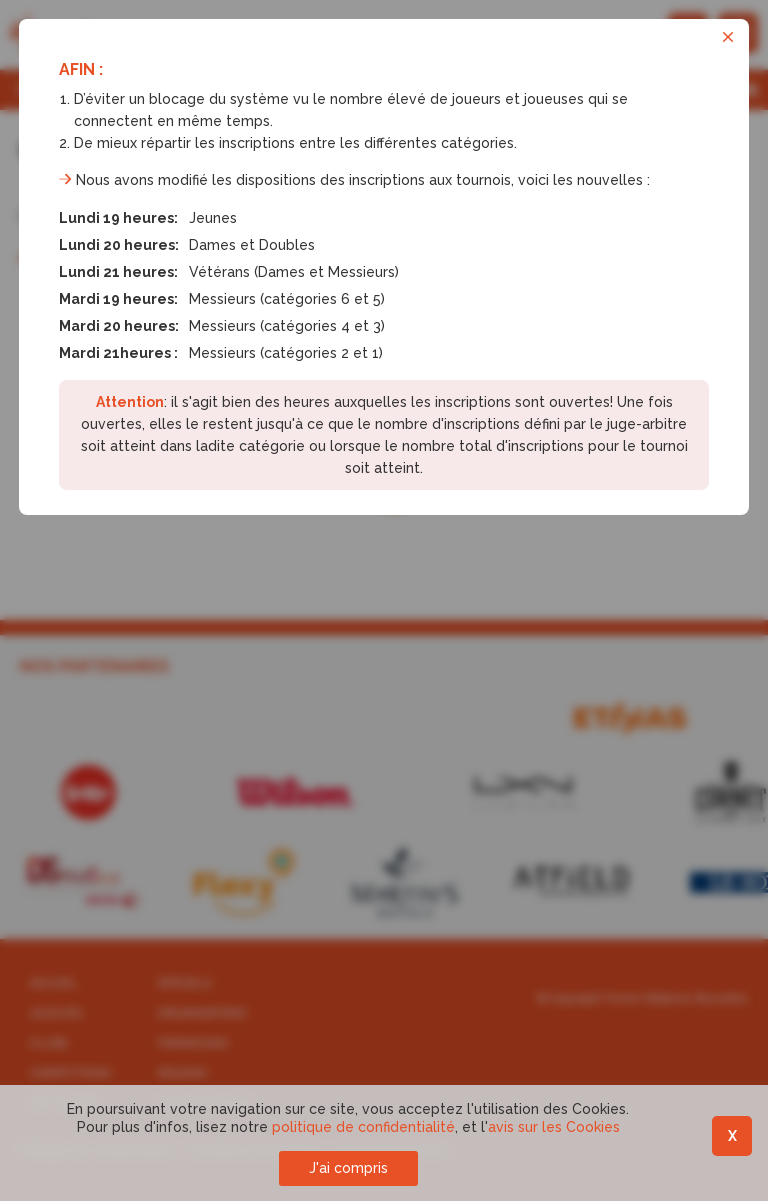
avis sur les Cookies (554, 1127)
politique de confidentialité (363, 1127)
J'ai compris (348, 1168)
